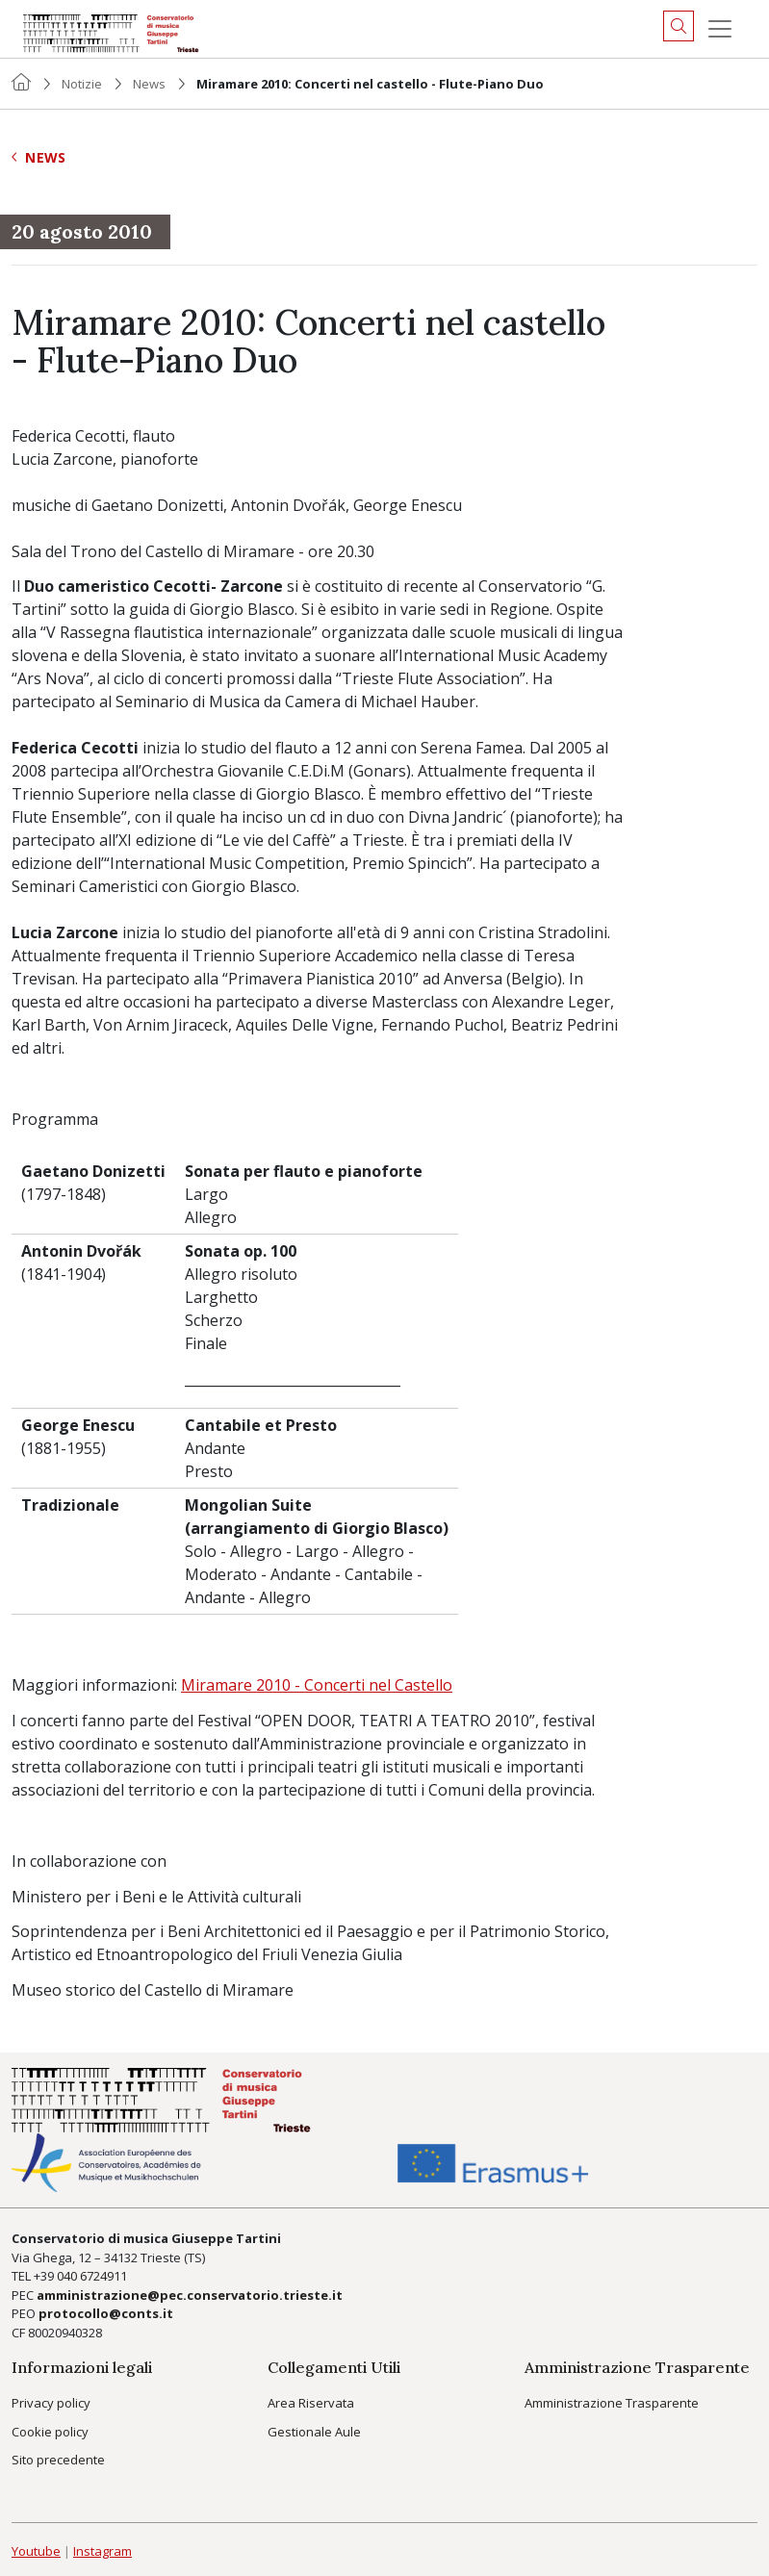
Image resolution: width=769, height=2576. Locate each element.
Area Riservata (311, 2402)
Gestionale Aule (314, 2431)
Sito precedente (58, 2459)
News (149, 83)
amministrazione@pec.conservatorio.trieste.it (190, 2295)
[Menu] (720, 29)
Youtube (36, 2551)
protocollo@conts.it (105, 2313)
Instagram (102, 2551)
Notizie (82, 83)
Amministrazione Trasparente (612, 2402)
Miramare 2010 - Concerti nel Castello (316, 1685)
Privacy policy (51, 2402)
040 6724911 (92, 2275)
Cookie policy (50, 2431)
